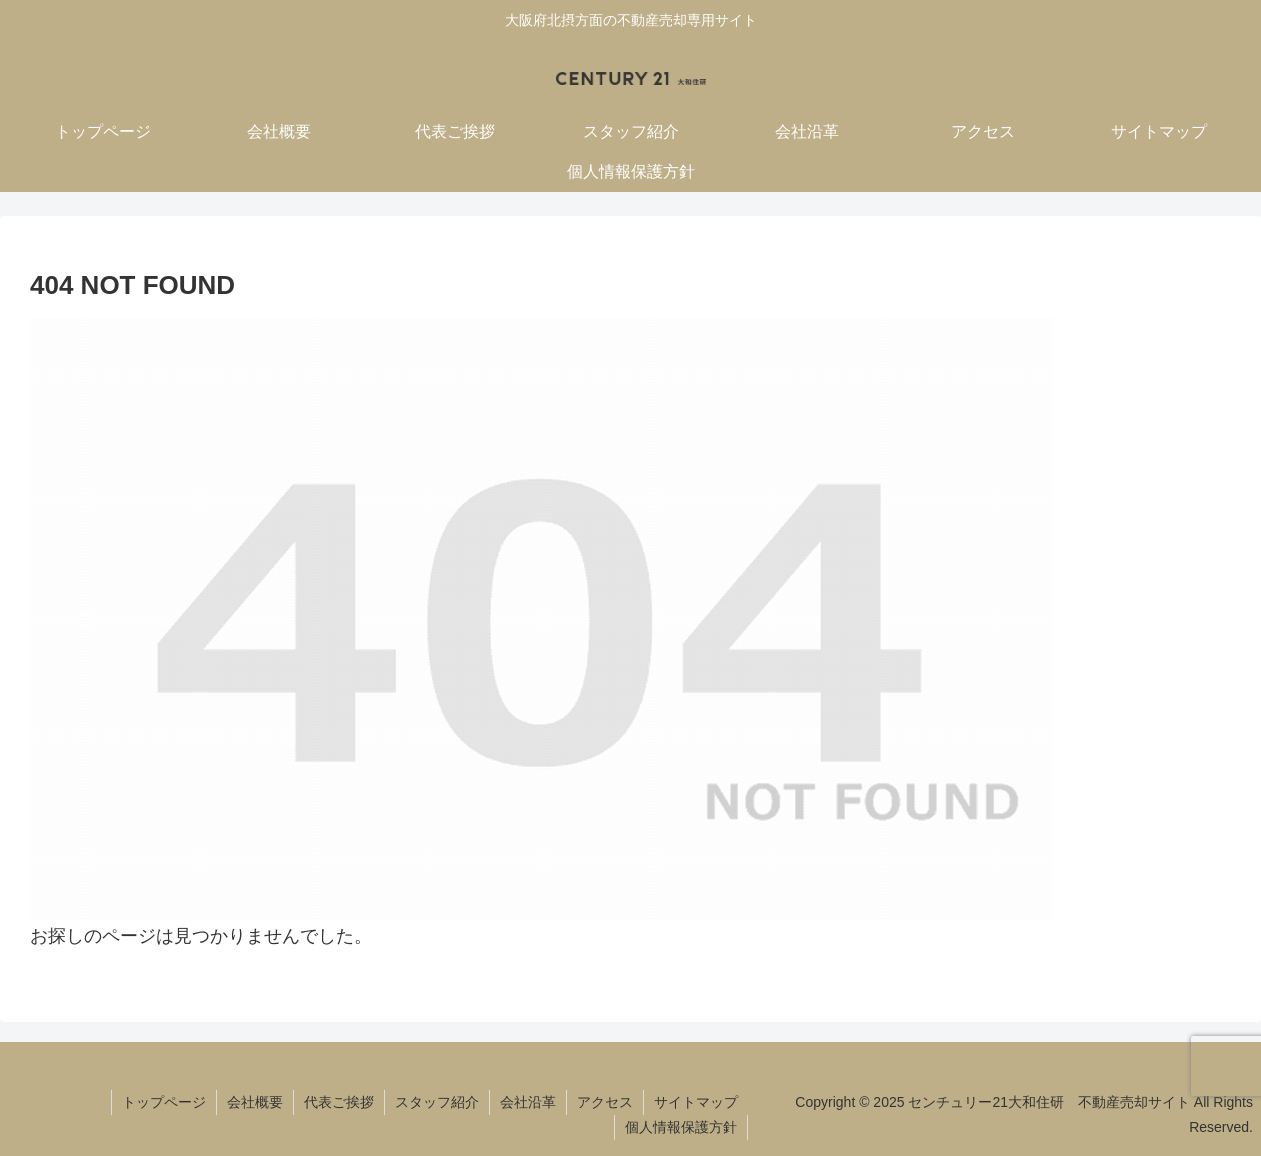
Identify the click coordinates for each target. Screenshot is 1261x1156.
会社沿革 (528, 1102)
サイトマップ (696, 1102)
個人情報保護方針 (681, 1127)
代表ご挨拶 (339, 1102)
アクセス (605, 1102)
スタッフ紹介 (437, 1102)
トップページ (164, 1102)
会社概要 (255, 1102)
